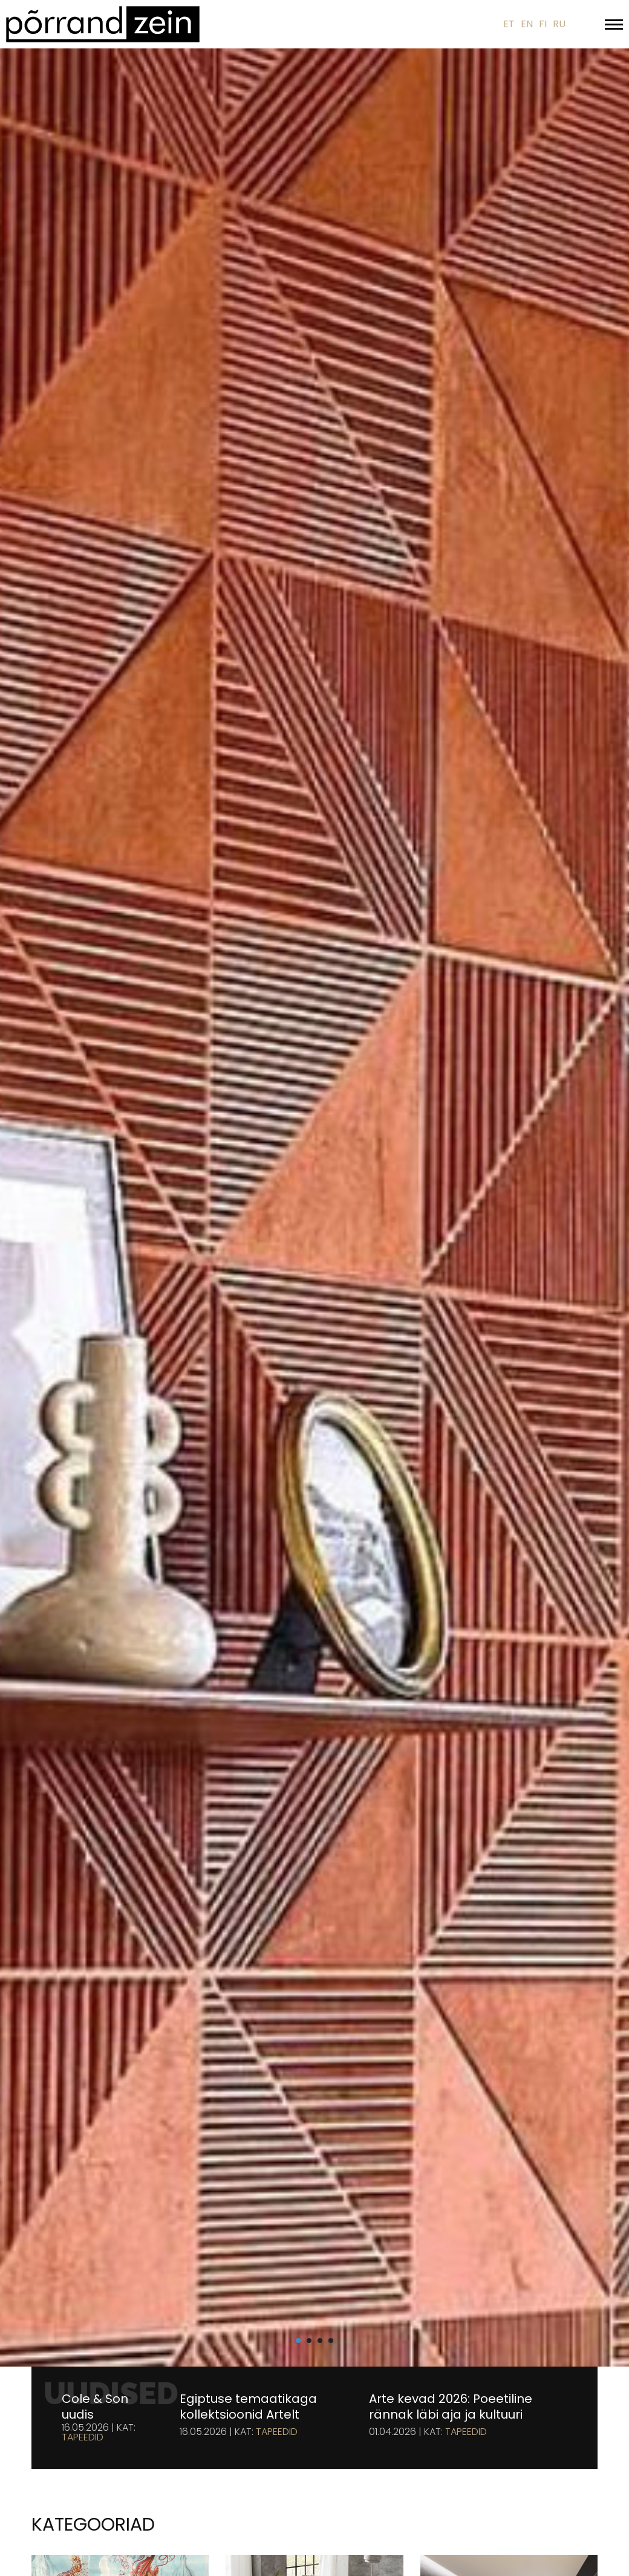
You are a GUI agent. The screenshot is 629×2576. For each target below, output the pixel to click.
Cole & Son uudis (95, 2406)
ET (509, 24)
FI (543, 24)
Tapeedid (82, 2437)
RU (559, 24)
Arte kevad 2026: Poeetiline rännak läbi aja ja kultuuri (450, 2406)
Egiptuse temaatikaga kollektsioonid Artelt (248, 2406)
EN (527, 24)
